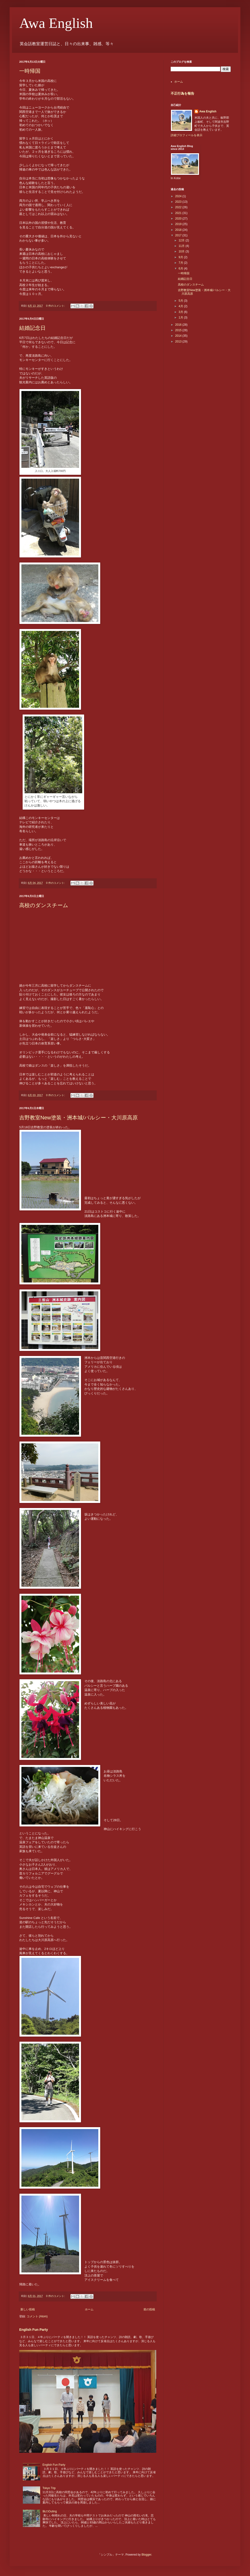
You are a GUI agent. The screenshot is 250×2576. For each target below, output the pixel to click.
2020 (178, 218)
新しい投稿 (27, 2309)
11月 (182, 246)
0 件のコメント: (56, 305)
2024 (178, 196)
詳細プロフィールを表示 (186, 135)
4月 (181, 306)
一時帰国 (29, 71)
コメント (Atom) (37, 2316)
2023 (178, 201)
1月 (181, 317)
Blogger (146, 2554)
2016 (178, 324)
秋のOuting (50, 2511)
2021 (178, 213)
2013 (178, 341)
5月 (181, 300)
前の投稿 (149, 2309)
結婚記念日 (32, 328)
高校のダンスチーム (43, 905)
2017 (178, 235)
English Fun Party (33, 2330)
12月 (182, 240)
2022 (178, 207)
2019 (178, 224)
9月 (181, 257)
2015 (178, 330)
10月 (182, 251)
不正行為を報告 (182, 93)
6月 (181, 268)
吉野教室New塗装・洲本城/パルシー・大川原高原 (78, 1118)
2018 (178, 230)
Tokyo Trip (49, 2488)
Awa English (56, 23)
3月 (181, 312)
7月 (181, 262)
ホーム (89, 2309)
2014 (178, 335)
